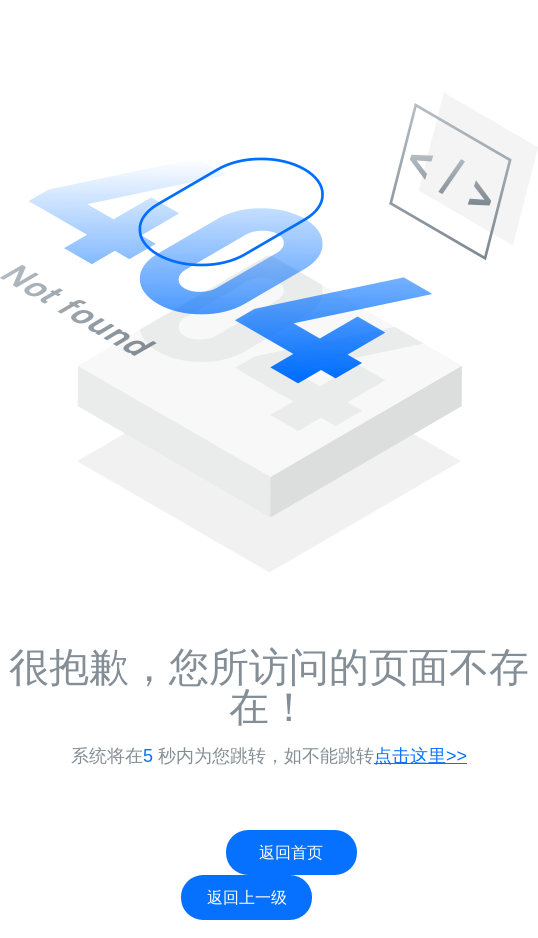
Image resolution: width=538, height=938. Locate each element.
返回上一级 (247, 897)
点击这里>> (420, 756)
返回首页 (291, 852)
